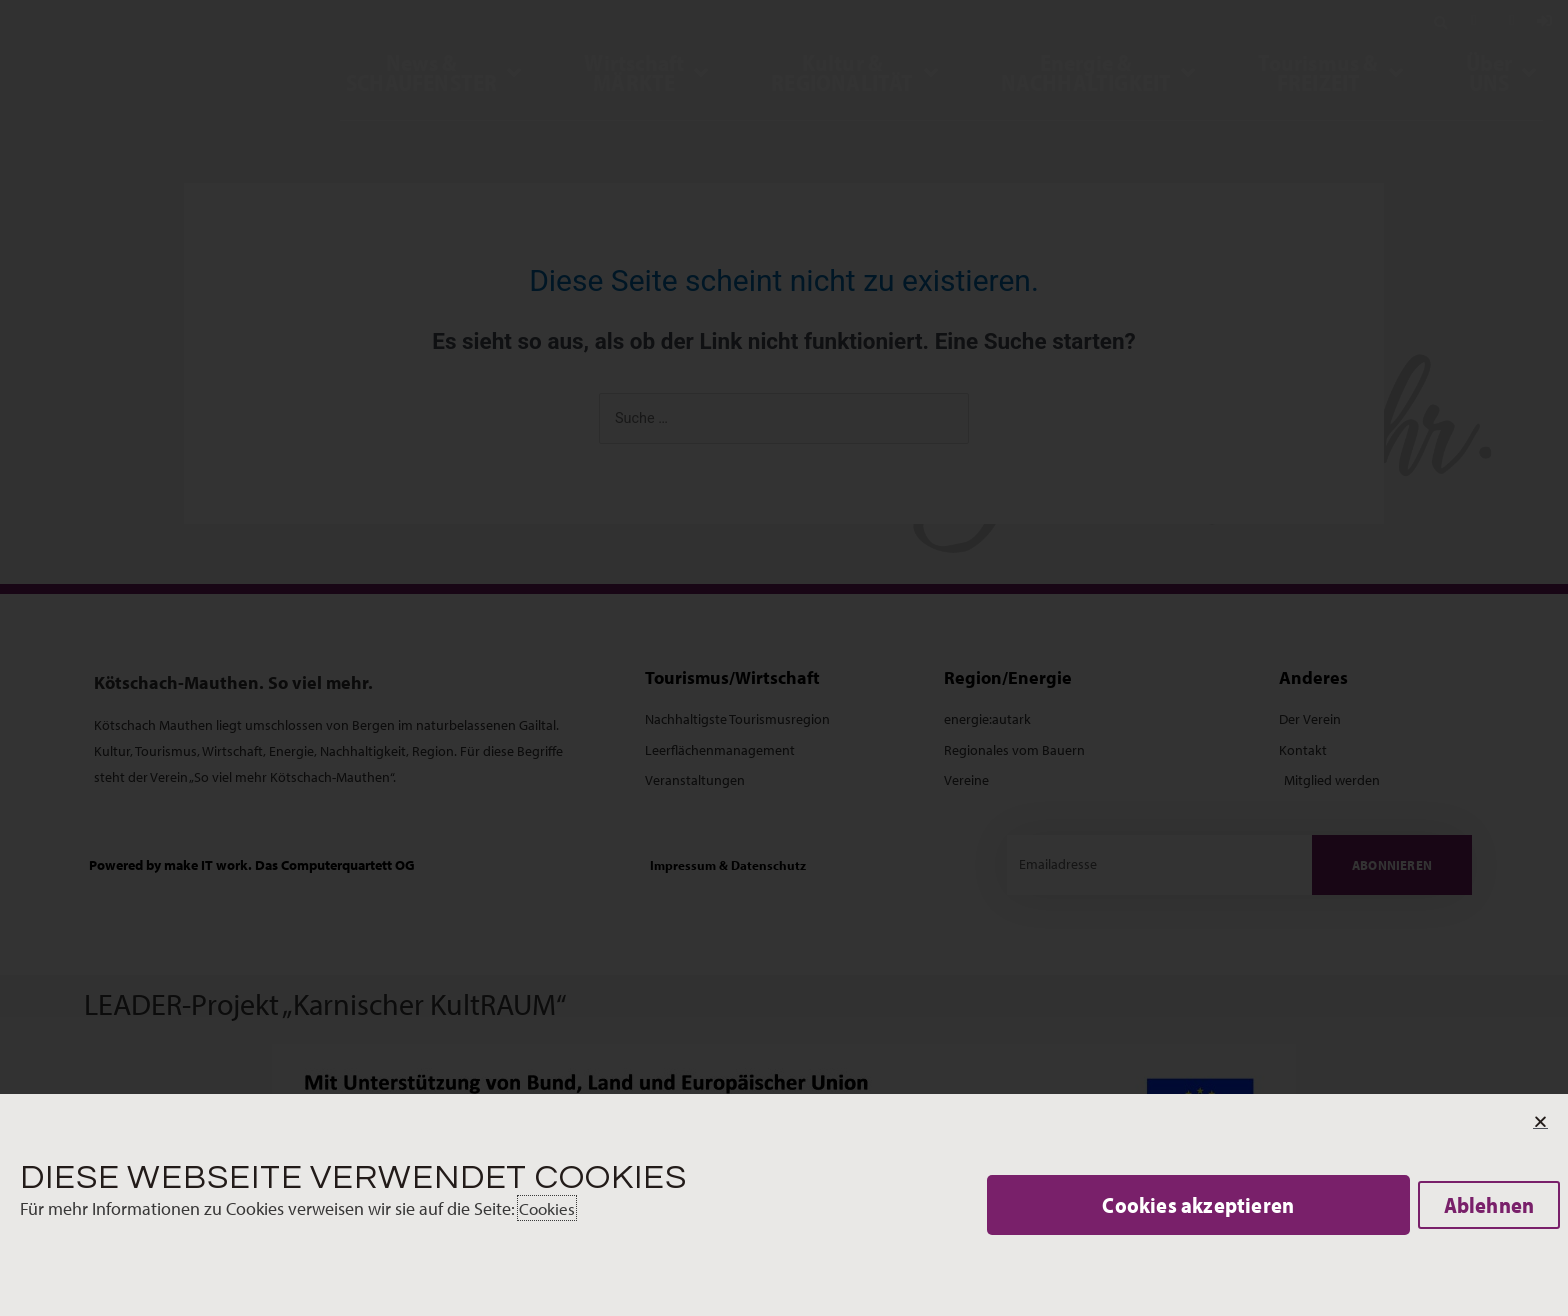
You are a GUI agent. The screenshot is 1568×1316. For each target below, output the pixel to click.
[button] (1198, 1205)
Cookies (548, 1208)
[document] (784, 658)
